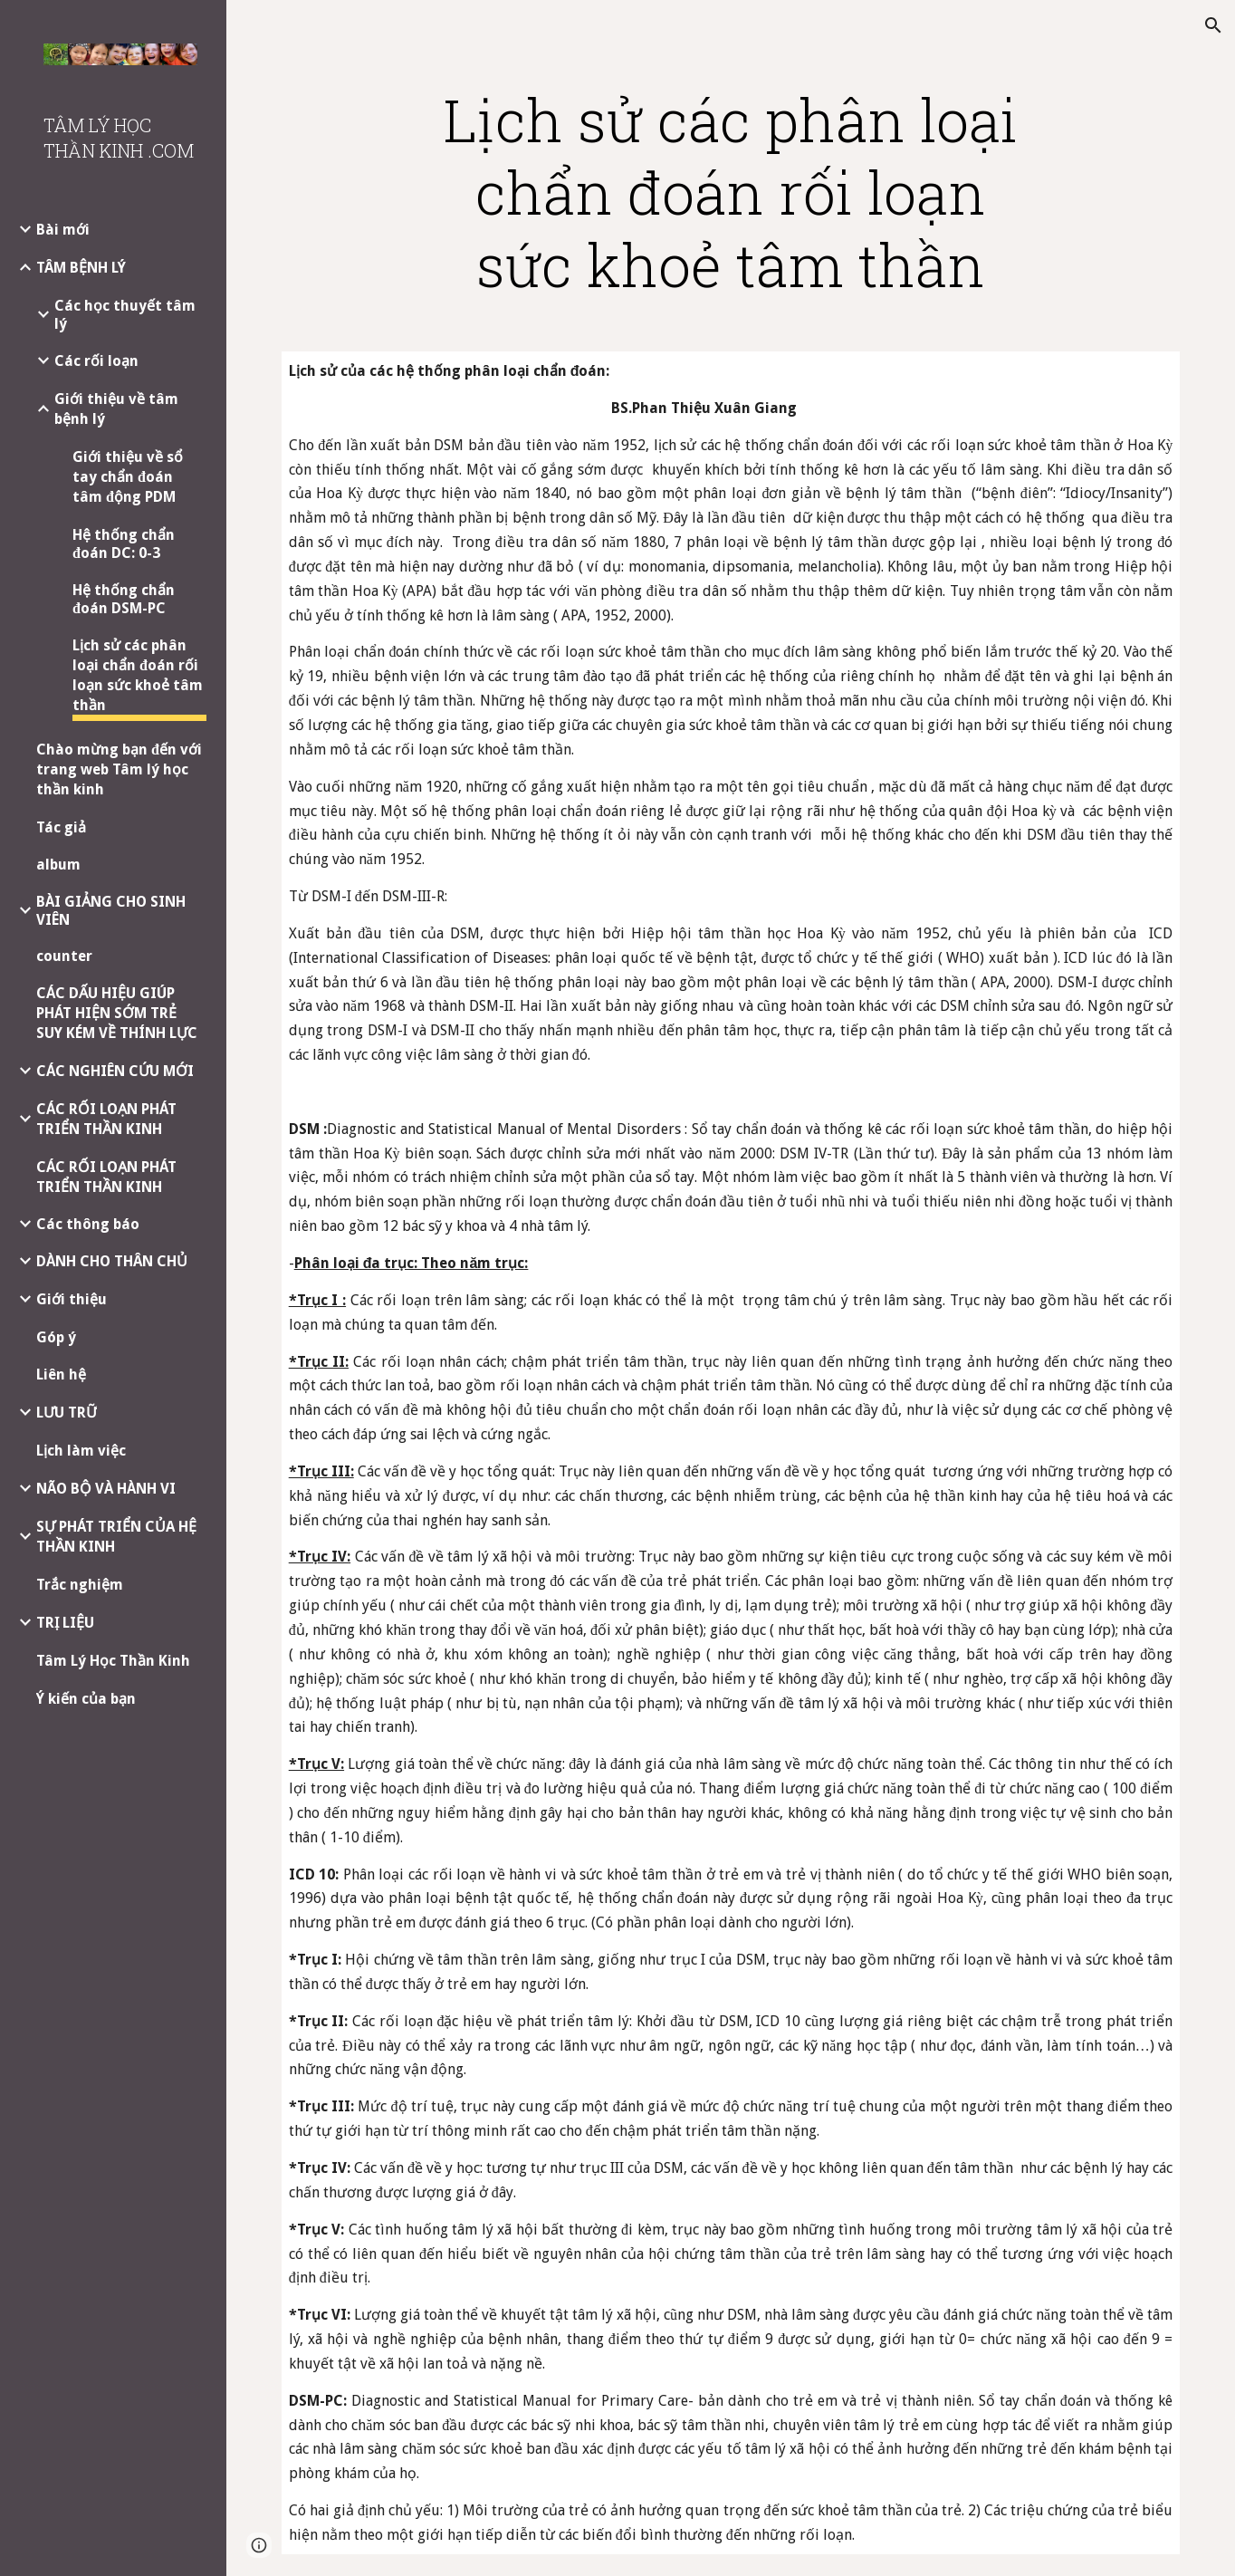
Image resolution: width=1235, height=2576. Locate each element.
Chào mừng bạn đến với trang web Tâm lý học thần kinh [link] (119, 769)
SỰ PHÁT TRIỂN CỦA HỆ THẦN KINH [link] (116, 1536)
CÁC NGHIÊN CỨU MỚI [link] (115, 1071)
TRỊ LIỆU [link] (65, 1622)
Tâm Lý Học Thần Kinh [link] (113, 1660)
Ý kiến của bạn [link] (86, 1698)
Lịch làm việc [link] (81, 1450)
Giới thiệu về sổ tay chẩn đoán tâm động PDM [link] (127, 476)
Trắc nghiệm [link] (79, 1584)
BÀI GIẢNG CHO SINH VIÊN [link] (111, 910)
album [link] (58, 864)
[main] (730, 192)
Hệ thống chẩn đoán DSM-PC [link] (123, 599)
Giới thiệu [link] (71, 1299)
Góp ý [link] (56, 1337)
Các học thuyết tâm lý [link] (125, 314)
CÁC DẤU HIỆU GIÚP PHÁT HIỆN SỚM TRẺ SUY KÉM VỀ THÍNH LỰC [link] (116, 1013)
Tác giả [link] (61, 827)
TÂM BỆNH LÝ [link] (81, 267)
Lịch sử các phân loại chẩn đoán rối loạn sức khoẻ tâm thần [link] (137, 675)
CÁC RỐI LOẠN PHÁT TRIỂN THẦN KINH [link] (106, 1119)
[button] (1213, 25)
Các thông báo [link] (87, 1224)
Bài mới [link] (63, 229)
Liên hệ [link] (61, 1374)
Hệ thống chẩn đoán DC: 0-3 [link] (123, 544)
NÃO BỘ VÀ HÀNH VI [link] (106, 1488)
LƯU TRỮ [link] (66, 1412)
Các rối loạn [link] (96, 361)
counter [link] (64, 956)
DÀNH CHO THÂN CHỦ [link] (111, 1261)
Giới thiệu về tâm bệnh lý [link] (116, 409)
